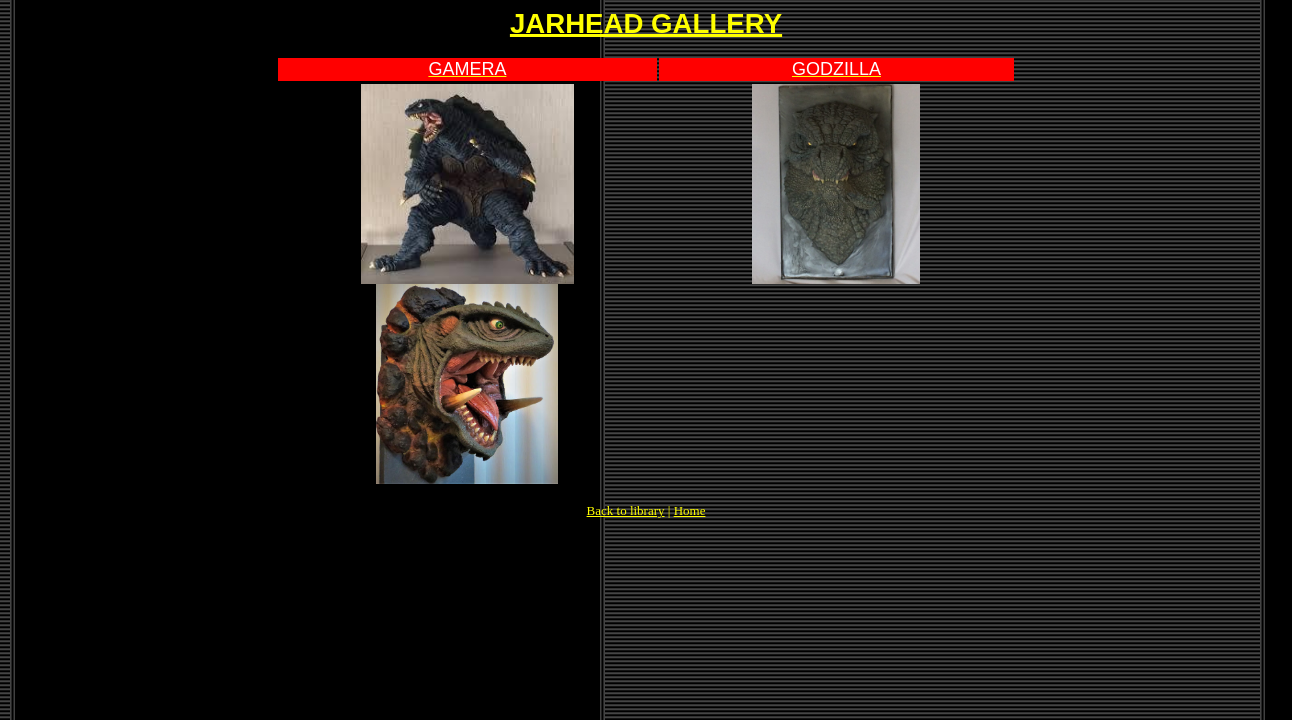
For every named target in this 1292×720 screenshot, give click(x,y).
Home (690, 510)
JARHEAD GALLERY (646, 23)
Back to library (626, 510)
